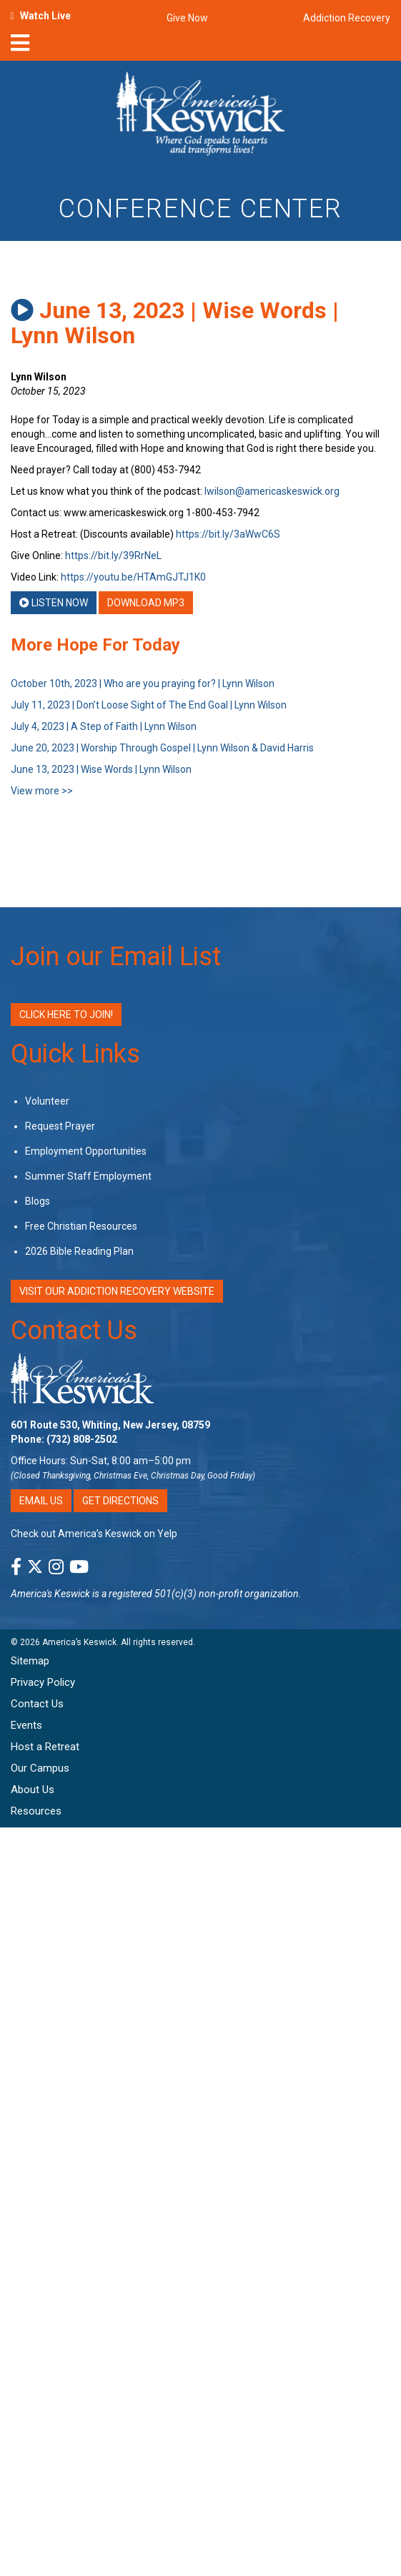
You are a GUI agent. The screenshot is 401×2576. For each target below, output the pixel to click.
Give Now (187, 18)
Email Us (41, 1500)
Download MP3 (145, 602)
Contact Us (74, 1331)
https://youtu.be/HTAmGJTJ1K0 (133, 577)
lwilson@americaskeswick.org (272, 491)
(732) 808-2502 (81, 1439)
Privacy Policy (43, 1682)
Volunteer (47, 1101)
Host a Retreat (45, 1746)
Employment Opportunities (86, 1151)
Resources (36, 1811)
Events (26, 1725)
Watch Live (45, 15)
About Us (32, 1789)
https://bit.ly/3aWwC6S (228, 534)
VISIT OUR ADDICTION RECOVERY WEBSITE (116, 1291)
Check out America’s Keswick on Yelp (94, 1533)
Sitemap (30, 1660)
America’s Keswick (79, 1642)
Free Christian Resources (81, 1226)
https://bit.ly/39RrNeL (113, 555)
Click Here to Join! (66, 1014)
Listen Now (53, 602)
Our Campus (40, 1768)
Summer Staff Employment (88, 1176)
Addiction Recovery (346, 18)
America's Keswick (50, 1593)
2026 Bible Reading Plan (79, 1251)
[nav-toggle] (20, 47)
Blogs (37, 1201)
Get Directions (120, 1500)
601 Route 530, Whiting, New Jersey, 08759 (110, 1425)
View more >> (42, 790)
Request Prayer (60, 1126)
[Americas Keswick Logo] (200, 116)
